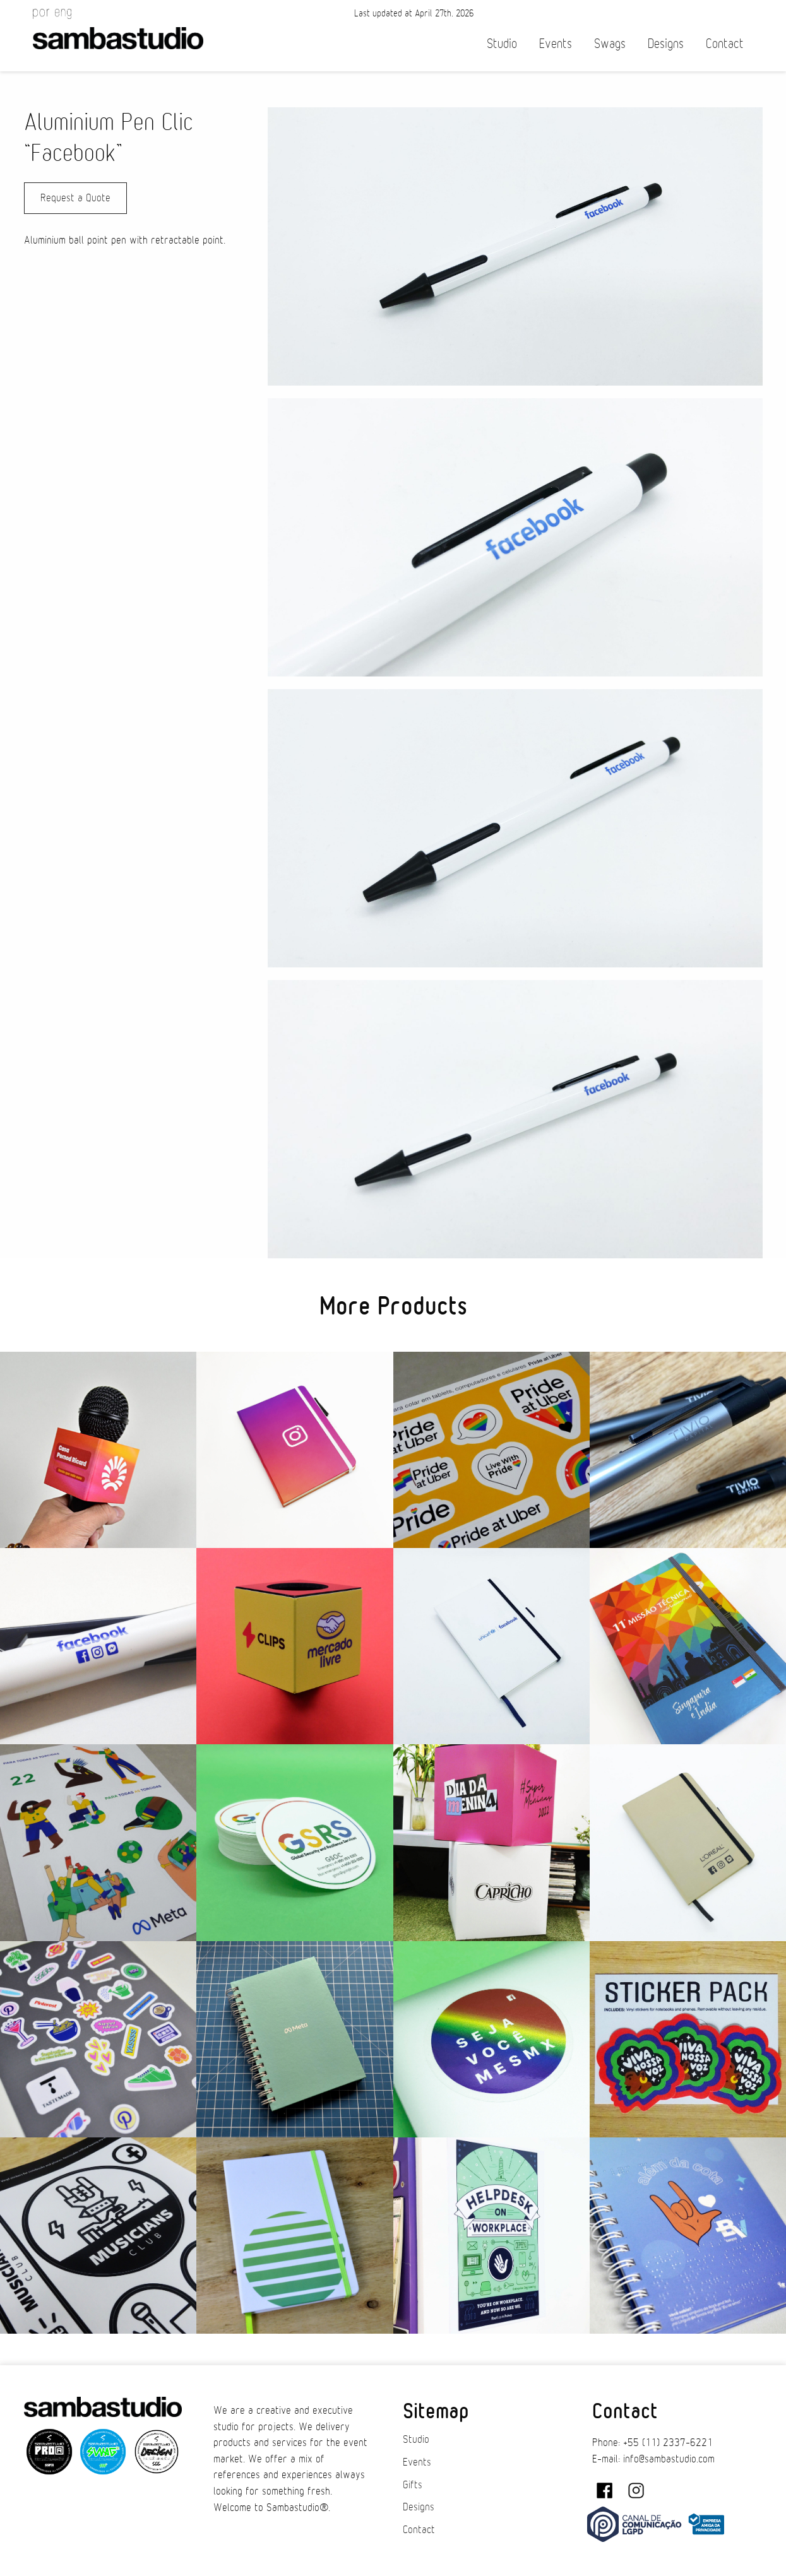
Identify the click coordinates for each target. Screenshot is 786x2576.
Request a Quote (75, 198)
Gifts (412, 2485)
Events (555, 43)
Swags (610, 43)
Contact (725, 43)
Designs (666, 43)
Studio (502, 43)
